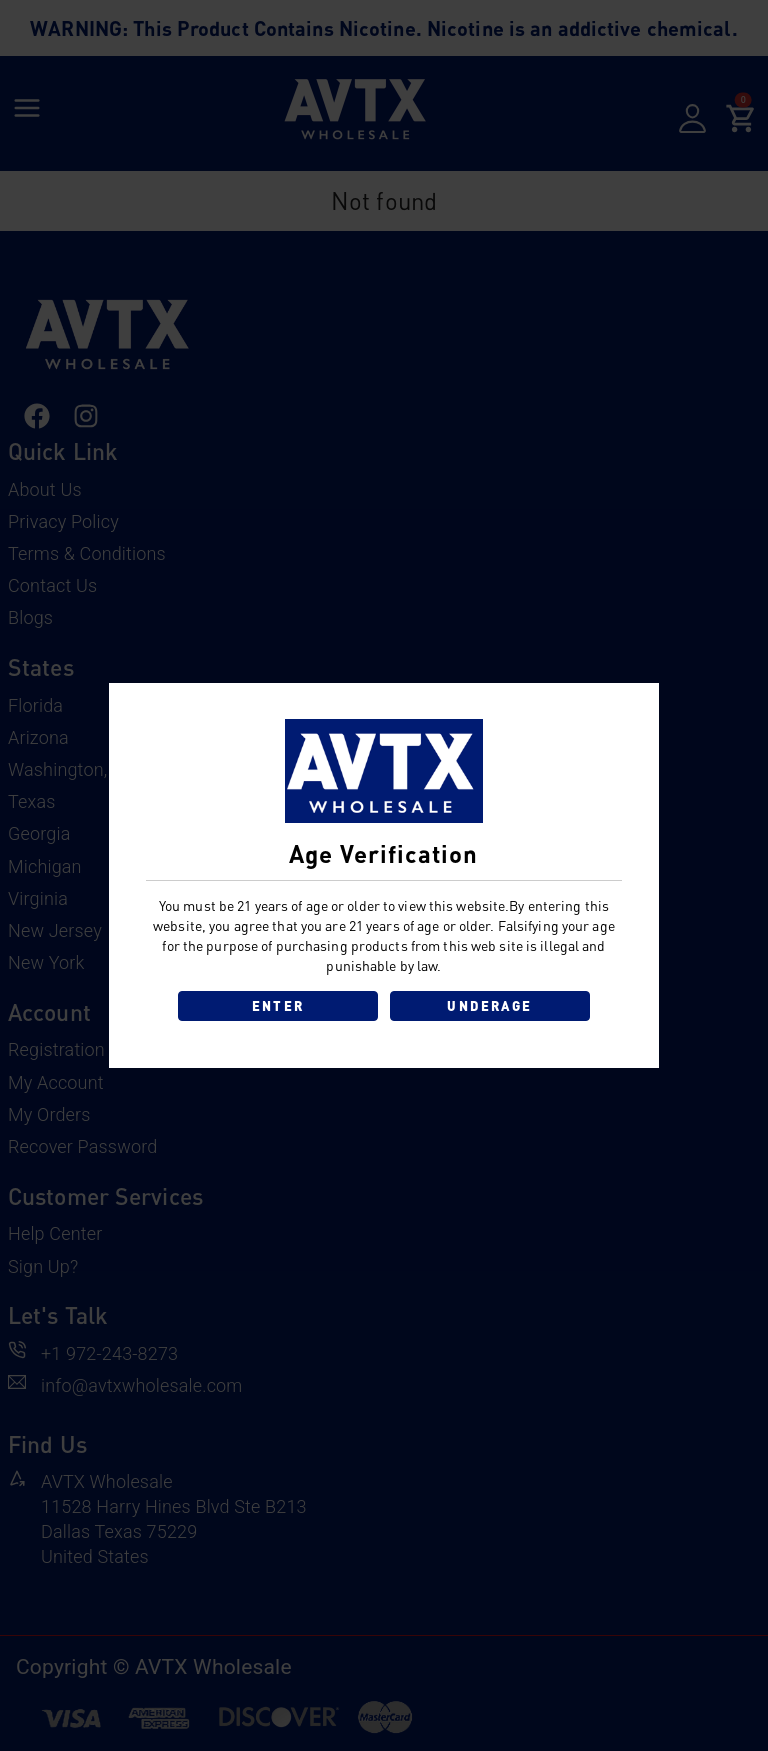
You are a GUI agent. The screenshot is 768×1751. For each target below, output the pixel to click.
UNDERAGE (489, 1006)
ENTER (278, 1006)
